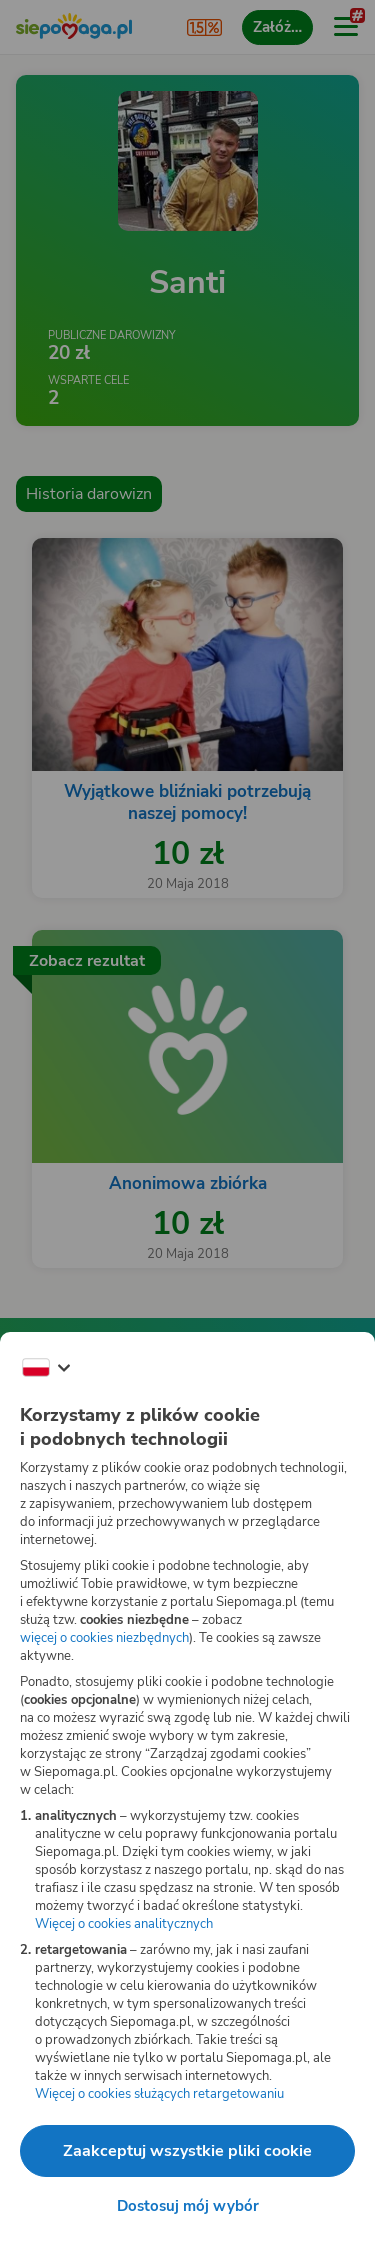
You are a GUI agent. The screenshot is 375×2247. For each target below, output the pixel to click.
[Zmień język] (46, 1368)
